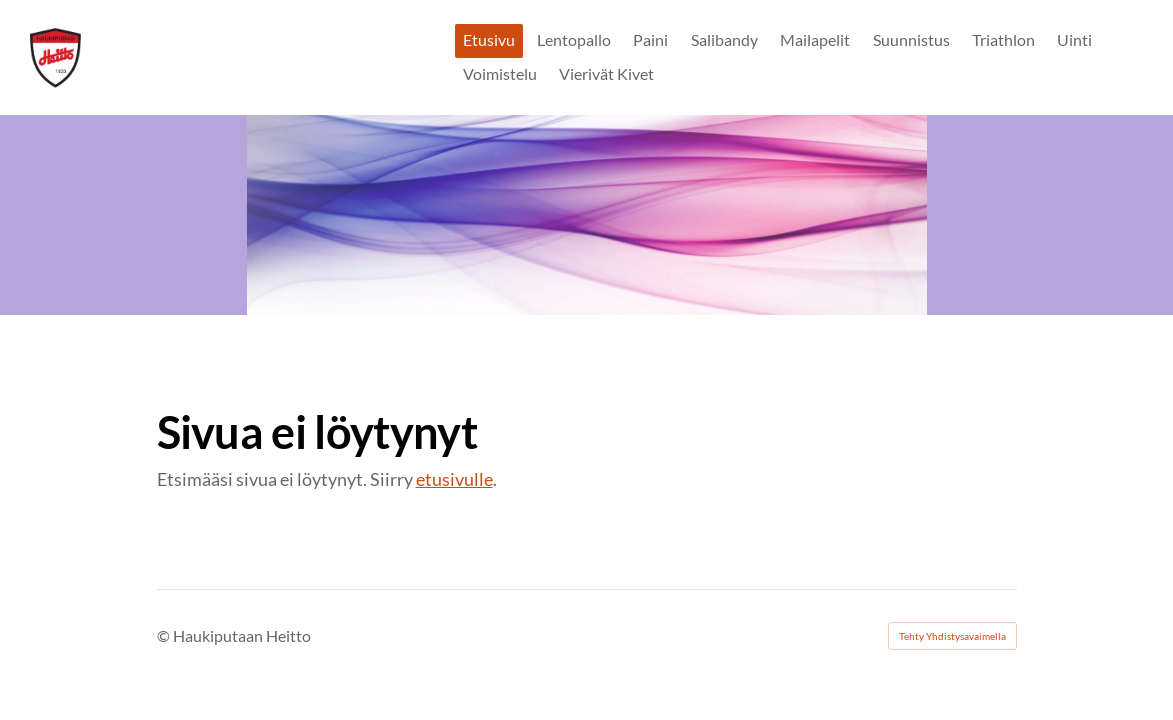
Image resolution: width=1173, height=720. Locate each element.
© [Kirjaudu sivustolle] (165, 635)
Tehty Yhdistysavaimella (952, 636)
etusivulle (454, 479)
